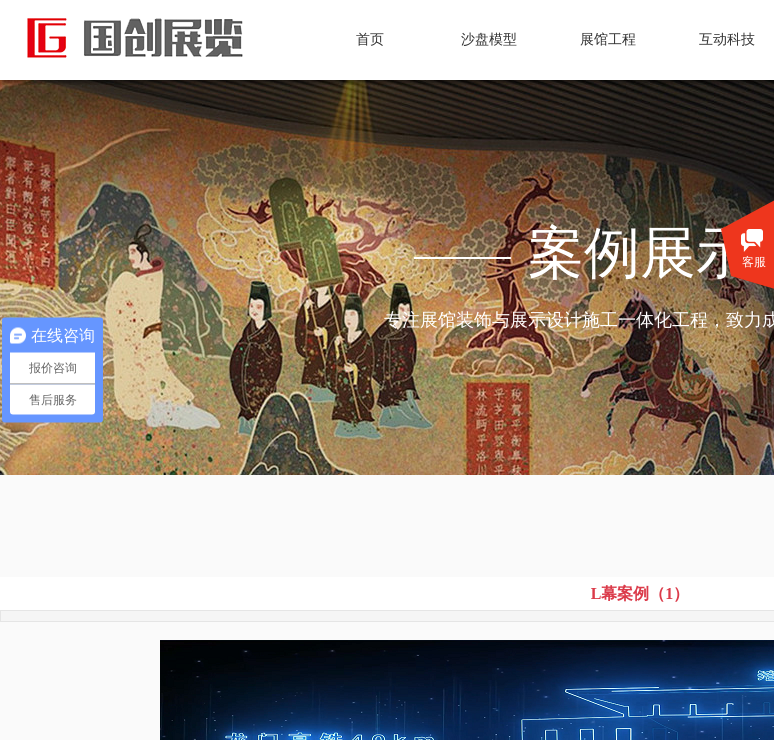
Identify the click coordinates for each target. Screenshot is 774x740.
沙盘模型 (489, 39)
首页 (370, 39)
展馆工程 (608, 39)
